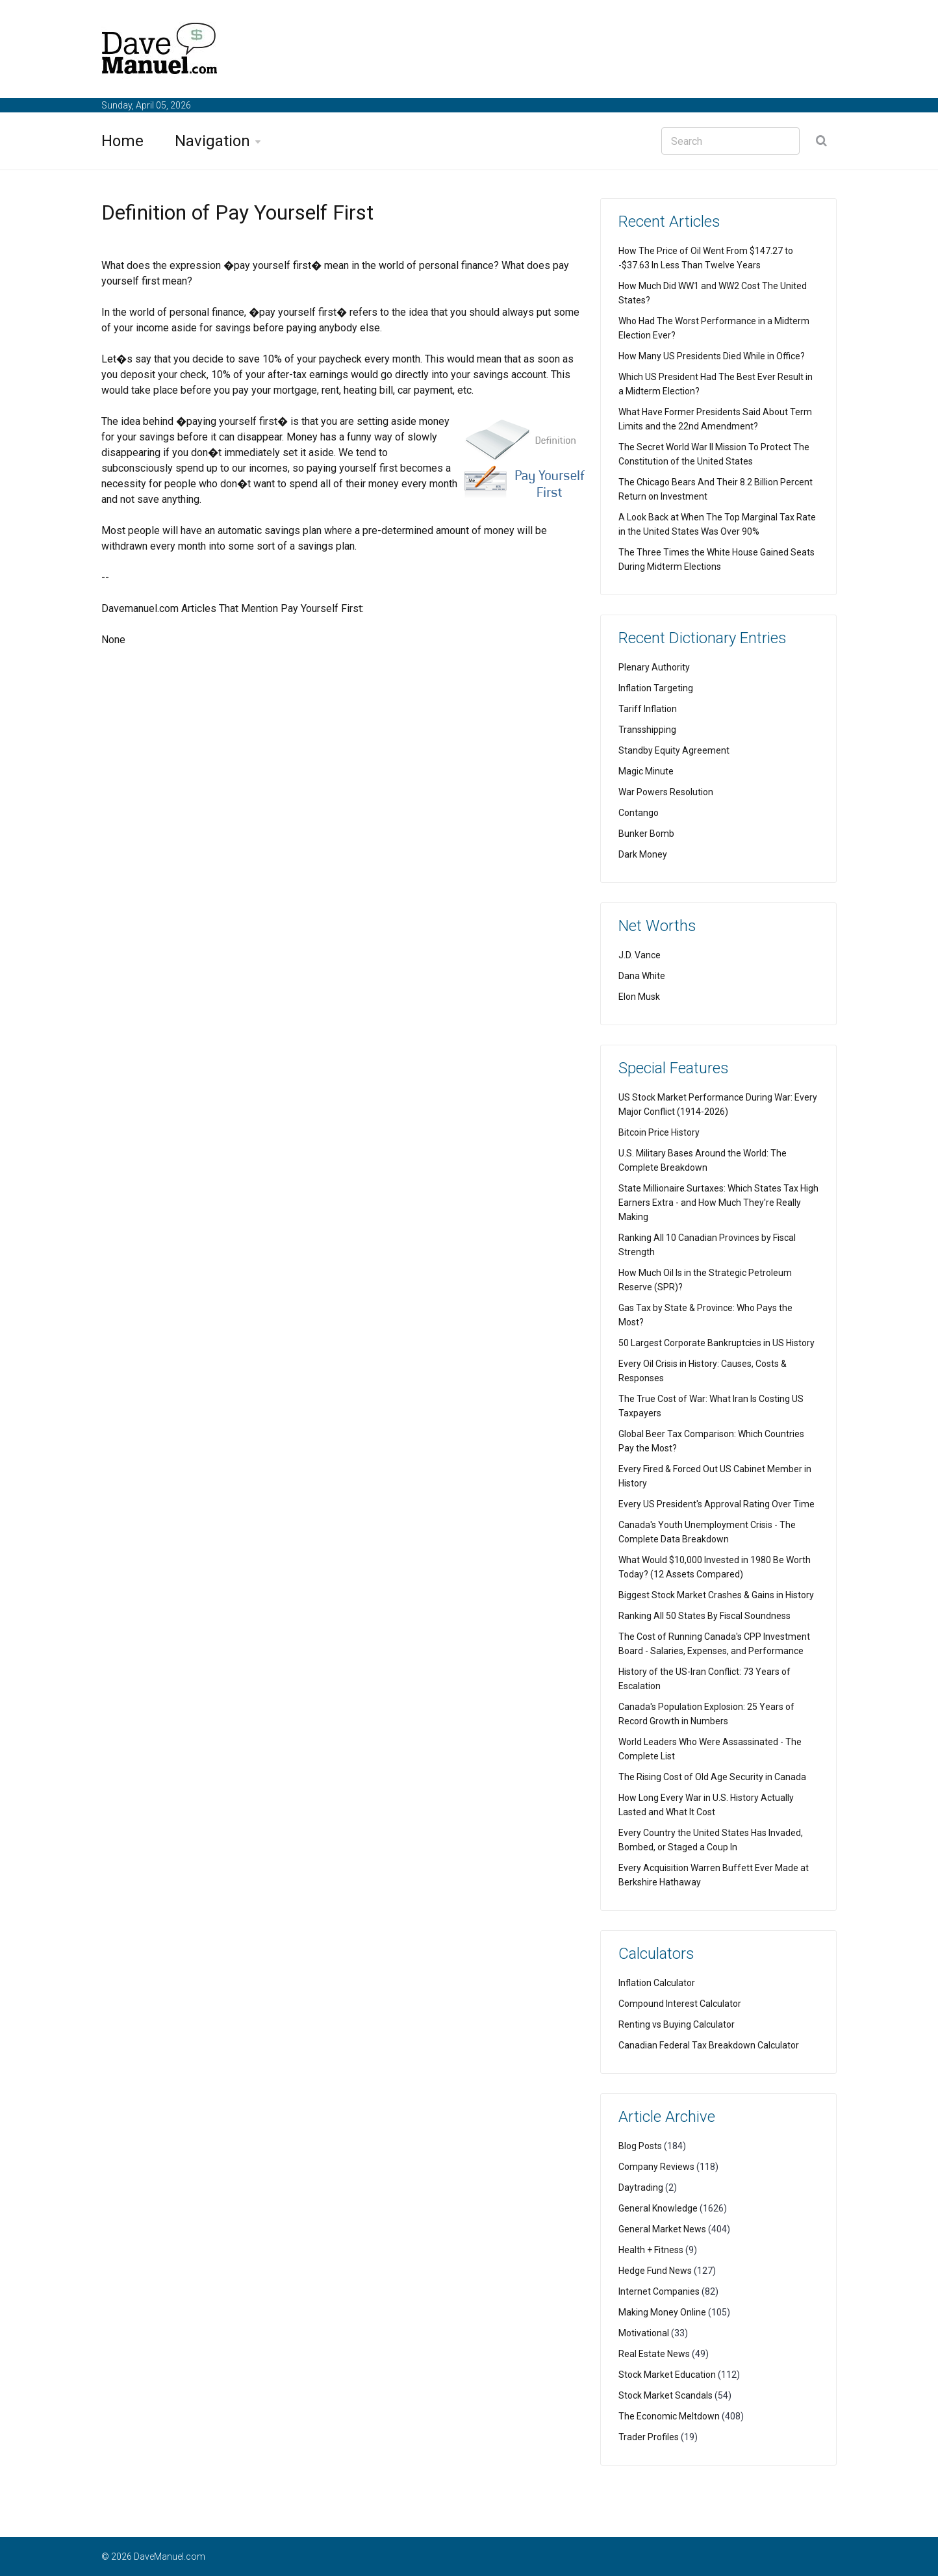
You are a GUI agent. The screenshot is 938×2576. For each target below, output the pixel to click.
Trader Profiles (648, 2437)
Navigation (212, 141)
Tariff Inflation (647, 709)
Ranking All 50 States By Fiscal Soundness (704, 1616)
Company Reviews (656, 2167)
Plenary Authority (654, 667)
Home (122, 141)
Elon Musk (639, 996)
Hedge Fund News (655, 2270)
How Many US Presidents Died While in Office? (711, 356)
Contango (638, 813)
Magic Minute (646, 771)
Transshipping (647, 729)
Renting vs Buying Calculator (676, 2024)
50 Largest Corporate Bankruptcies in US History (716, 1343)
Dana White (641, 976)
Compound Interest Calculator (679, 2003)
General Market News (662, 2229)
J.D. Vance (639, 955)
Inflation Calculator (656, 1983)
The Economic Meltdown (669, 2416)
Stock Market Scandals (665, 2395)
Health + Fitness (650, 2250)
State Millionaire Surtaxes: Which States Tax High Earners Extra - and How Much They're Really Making (718, 1202)
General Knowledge (658, 2208)
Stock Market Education (667, 2374)
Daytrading (640, 2187)
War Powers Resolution (665, 792)
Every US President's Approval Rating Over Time (716, 1504)
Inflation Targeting (655, 688)
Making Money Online (662, 2312)
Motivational (643, 2333)
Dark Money (642, 854)
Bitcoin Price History (659, 1132)
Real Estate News (654, 2354)
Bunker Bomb (646, 833)
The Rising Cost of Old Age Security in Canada (712, 1777)
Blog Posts (640, 2146)
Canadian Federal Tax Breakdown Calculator (708, 2045)
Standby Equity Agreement (673, 750)
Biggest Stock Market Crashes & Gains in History (716, 1595)
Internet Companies (659, 2291)
